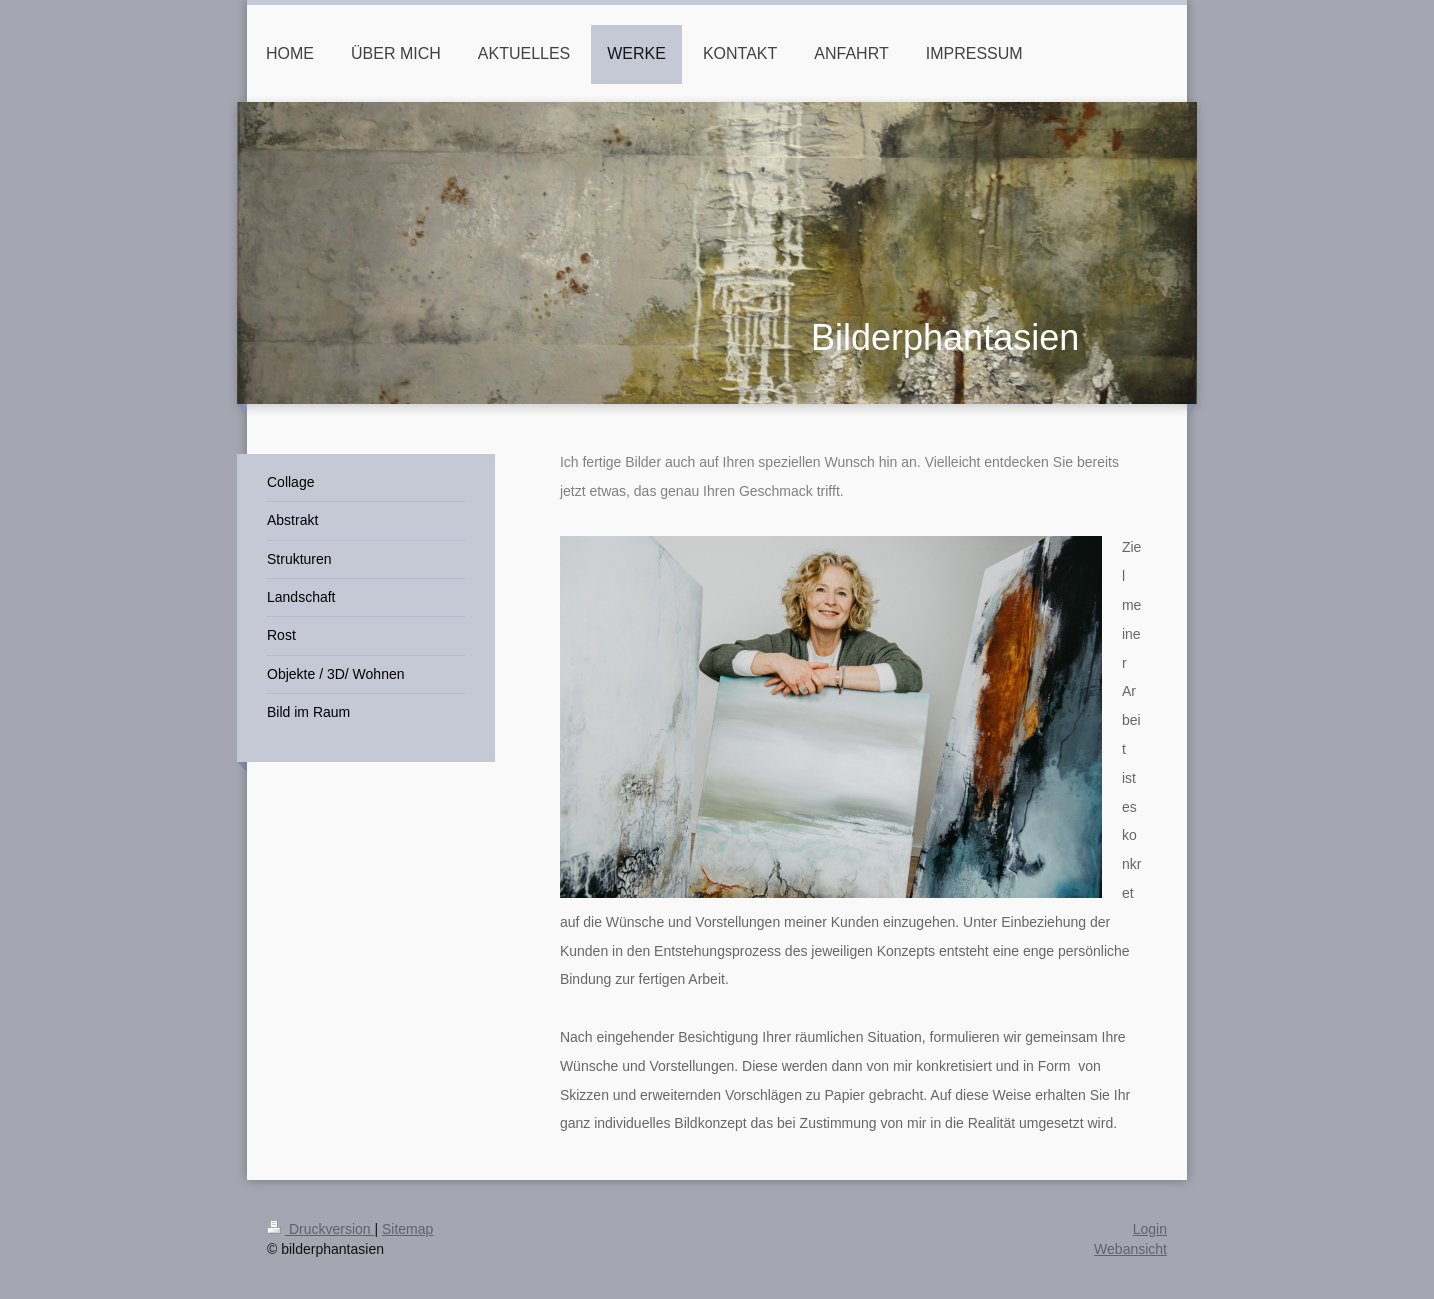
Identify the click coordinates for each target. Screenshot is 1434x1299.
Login (1150, 1229)
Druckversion (320, 1229)
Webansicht (1130, 1249)
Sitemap (407, 1229)
